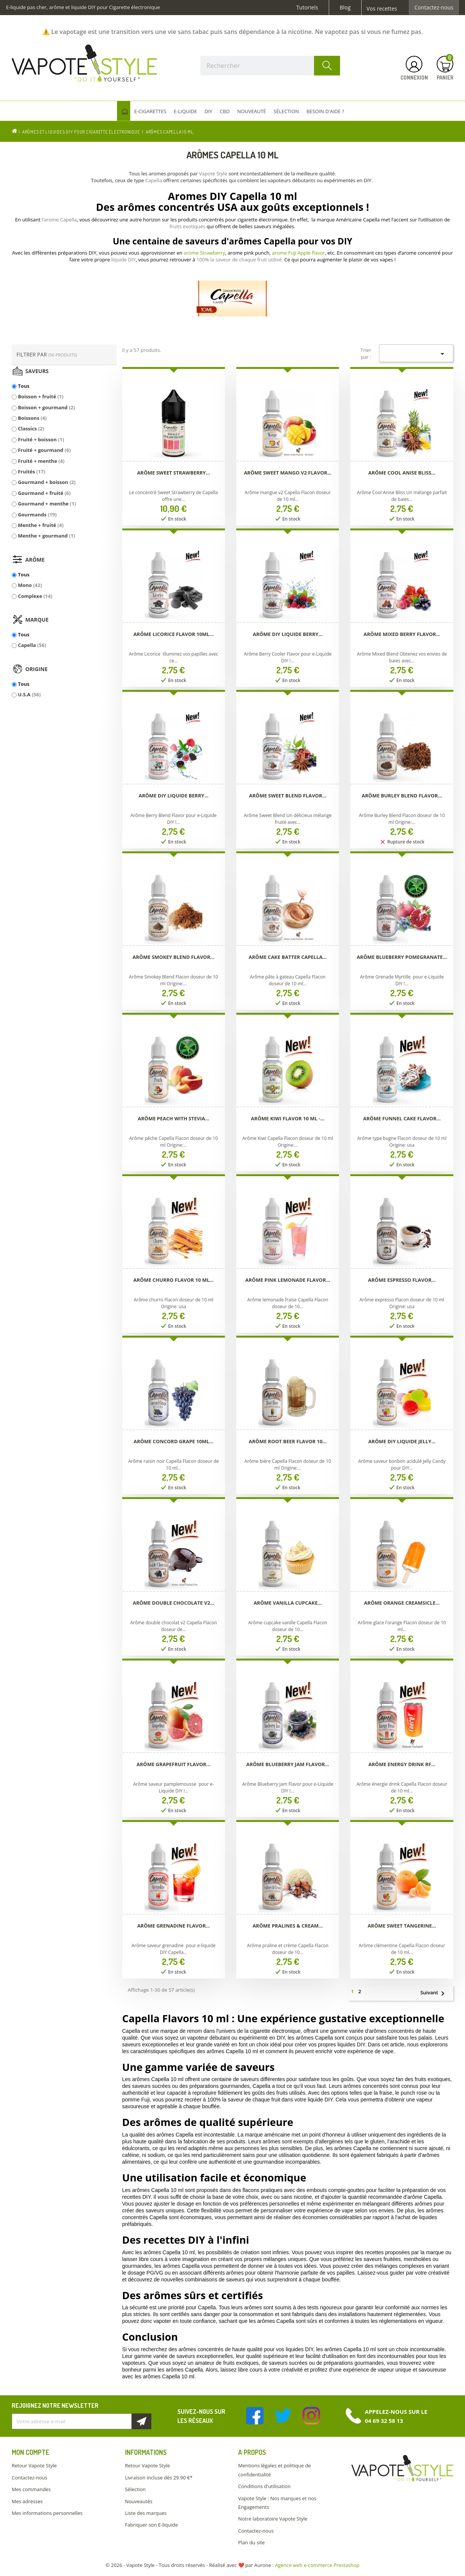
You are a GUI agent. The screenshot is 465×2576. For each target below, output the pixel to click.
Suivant (435, 1993)
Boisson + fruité (40, 396)
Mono (30, 585)
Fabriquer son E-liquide (151, 2524)
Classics (31, 428)
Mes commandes (31, 2489)
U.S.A (29, 694)
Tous (23, 385)
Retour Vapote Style (34, 2465)
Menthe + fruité (40, 525)
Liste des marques (145, 2513)
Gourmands (37, 514)
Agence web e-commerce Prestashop (317, 2565)
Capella (32, 645)
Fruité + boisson (41, 439)
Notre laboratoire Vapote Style (273, 2518)
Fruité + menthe (41, 461)
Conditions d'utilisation (264, 2486)
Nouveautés (138, 2501)
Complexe (35, 596)
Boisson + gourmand (46, 407)
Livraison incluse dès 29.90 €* (158, 2477)
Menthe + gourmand (46, 535)
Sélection (135, 2489)
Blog (345, 7)
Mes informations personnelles (47, 2513)
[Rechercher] (270, 65)
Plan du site (251, 2542)
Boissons (32, 418)
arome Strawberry (204, 252)
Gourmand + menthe (47, 503)
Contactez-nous (433, 7)
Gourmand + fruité (44, 493)
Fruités (31, 471)
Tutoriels (307, 7)
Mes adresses (27, 2501)
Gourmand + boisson (46, 482)
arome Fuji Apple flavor (298, 252)
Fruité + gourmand (44, 450)
